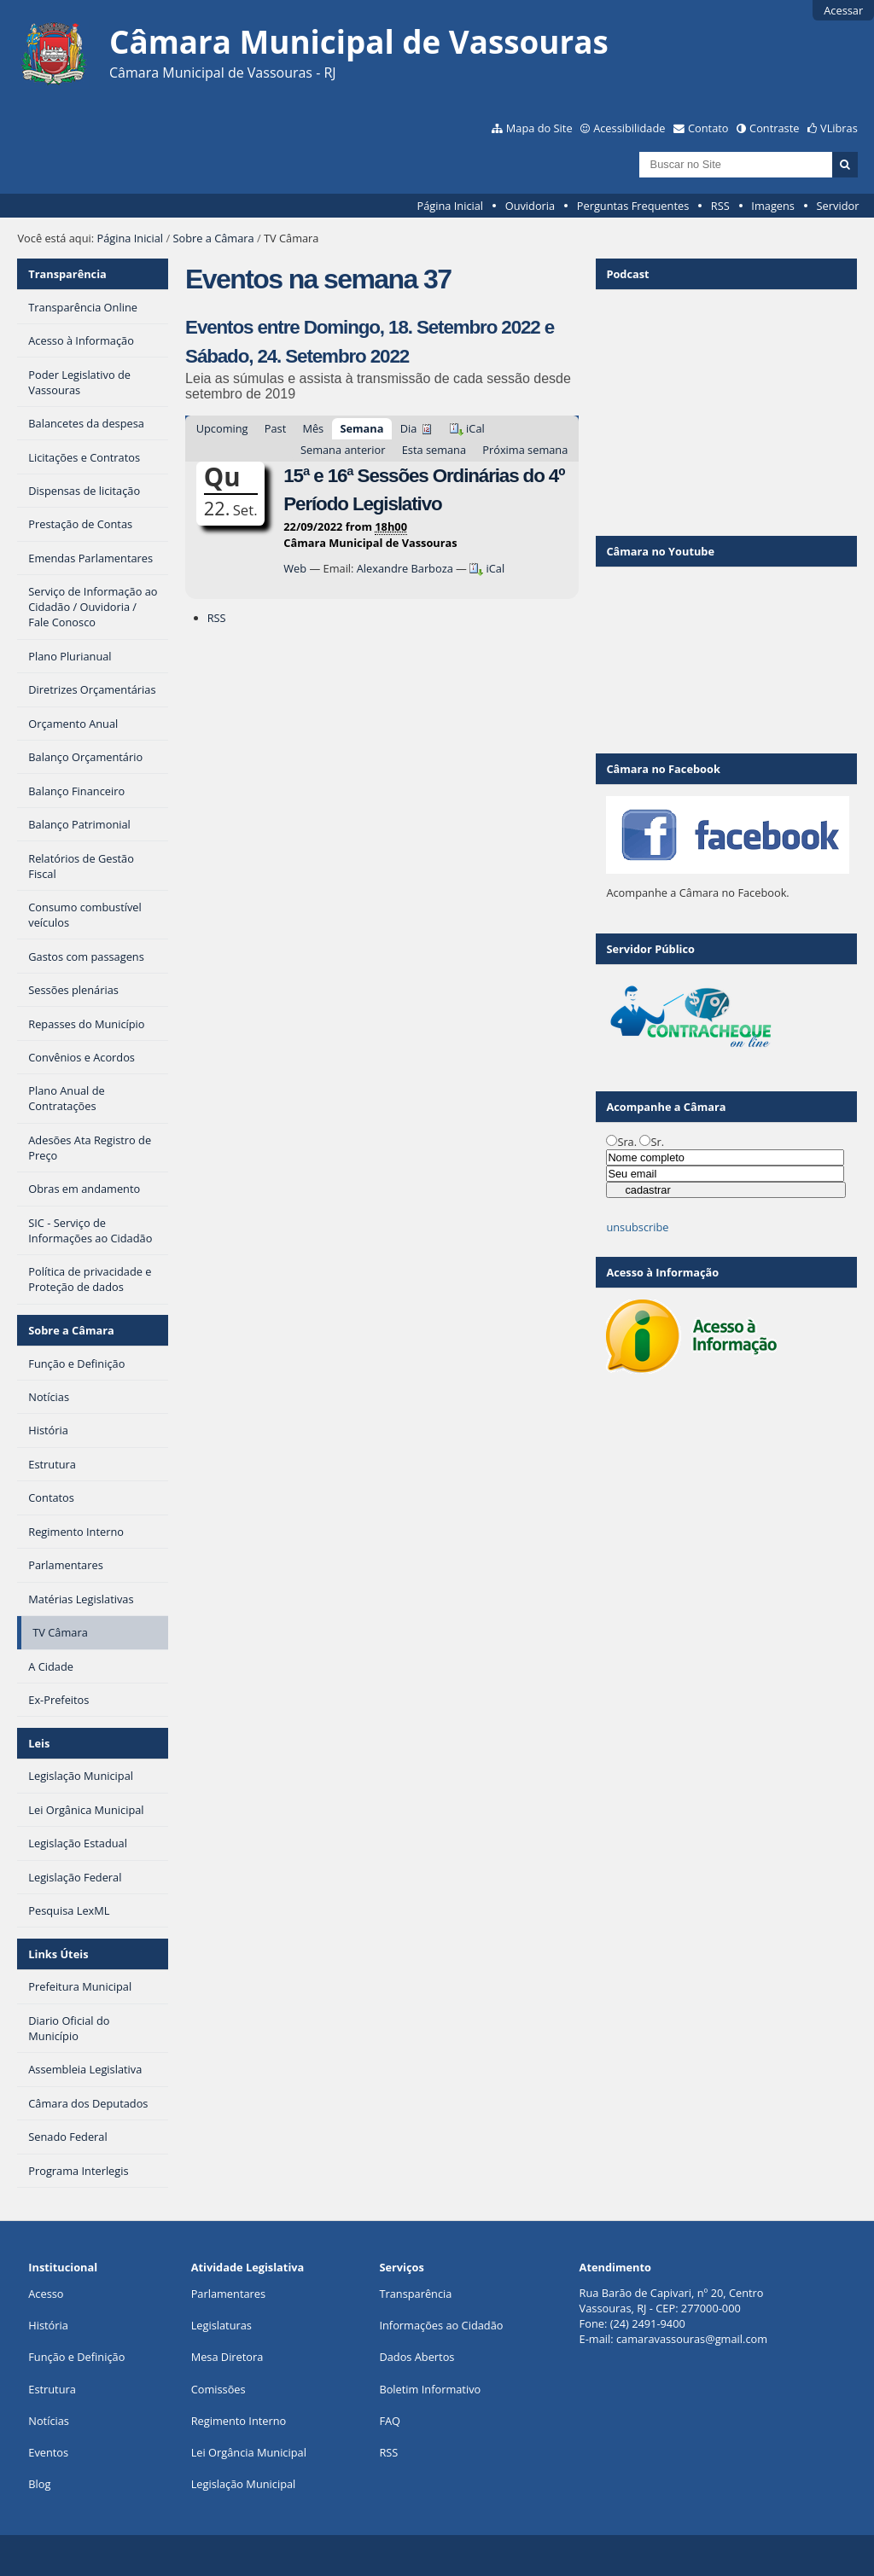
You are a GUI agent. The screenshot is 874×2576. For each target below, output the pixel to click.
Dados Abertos (416, 2356)
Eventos (48, 2452)
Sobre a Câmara (212, 238)
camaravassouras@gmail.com (691, 2338)
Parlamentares (228, 2293)
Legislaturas (221, 2325)
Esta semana (434, 449)
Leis (39, 1743)
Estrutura (52, 2389)
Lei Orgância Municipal (248, 2452)
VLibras (839, 128)
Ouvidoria (530, 205)
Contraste (774, 128)
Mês (312, 428)
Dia (408, 428)
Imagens (773, 205)
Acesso (45, 2293)
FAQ (389, 2420)
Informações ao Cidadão (441, 2325)
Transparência (67, 274)
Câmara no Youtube (660, 551)
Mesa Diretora (227, 2356)
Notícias (48, 2420)
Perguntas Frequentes (633, 205)
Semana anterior (343, 449)
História (48, 2325)
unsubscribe (637, 1227)
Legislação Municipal (243, 2484)
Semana (361, 428)
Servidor (838, 205)
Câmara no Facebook (663, 768)
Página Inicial (450, 205)
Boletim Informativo (430, 2389)
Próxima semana (525, 449)
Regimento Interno (239, 2420)
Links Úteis (58, 1954)
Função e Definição (76, 2356)
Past (275, 428)
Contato (708, 128)
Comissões (218, 2389)
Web (294, 568)
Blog (39, 2484)
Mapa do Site (539, 128)
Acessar (843, 10)
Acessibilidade (629, 128)
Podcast (627, 274)
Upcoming (222, 428)
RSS (720, 205)
